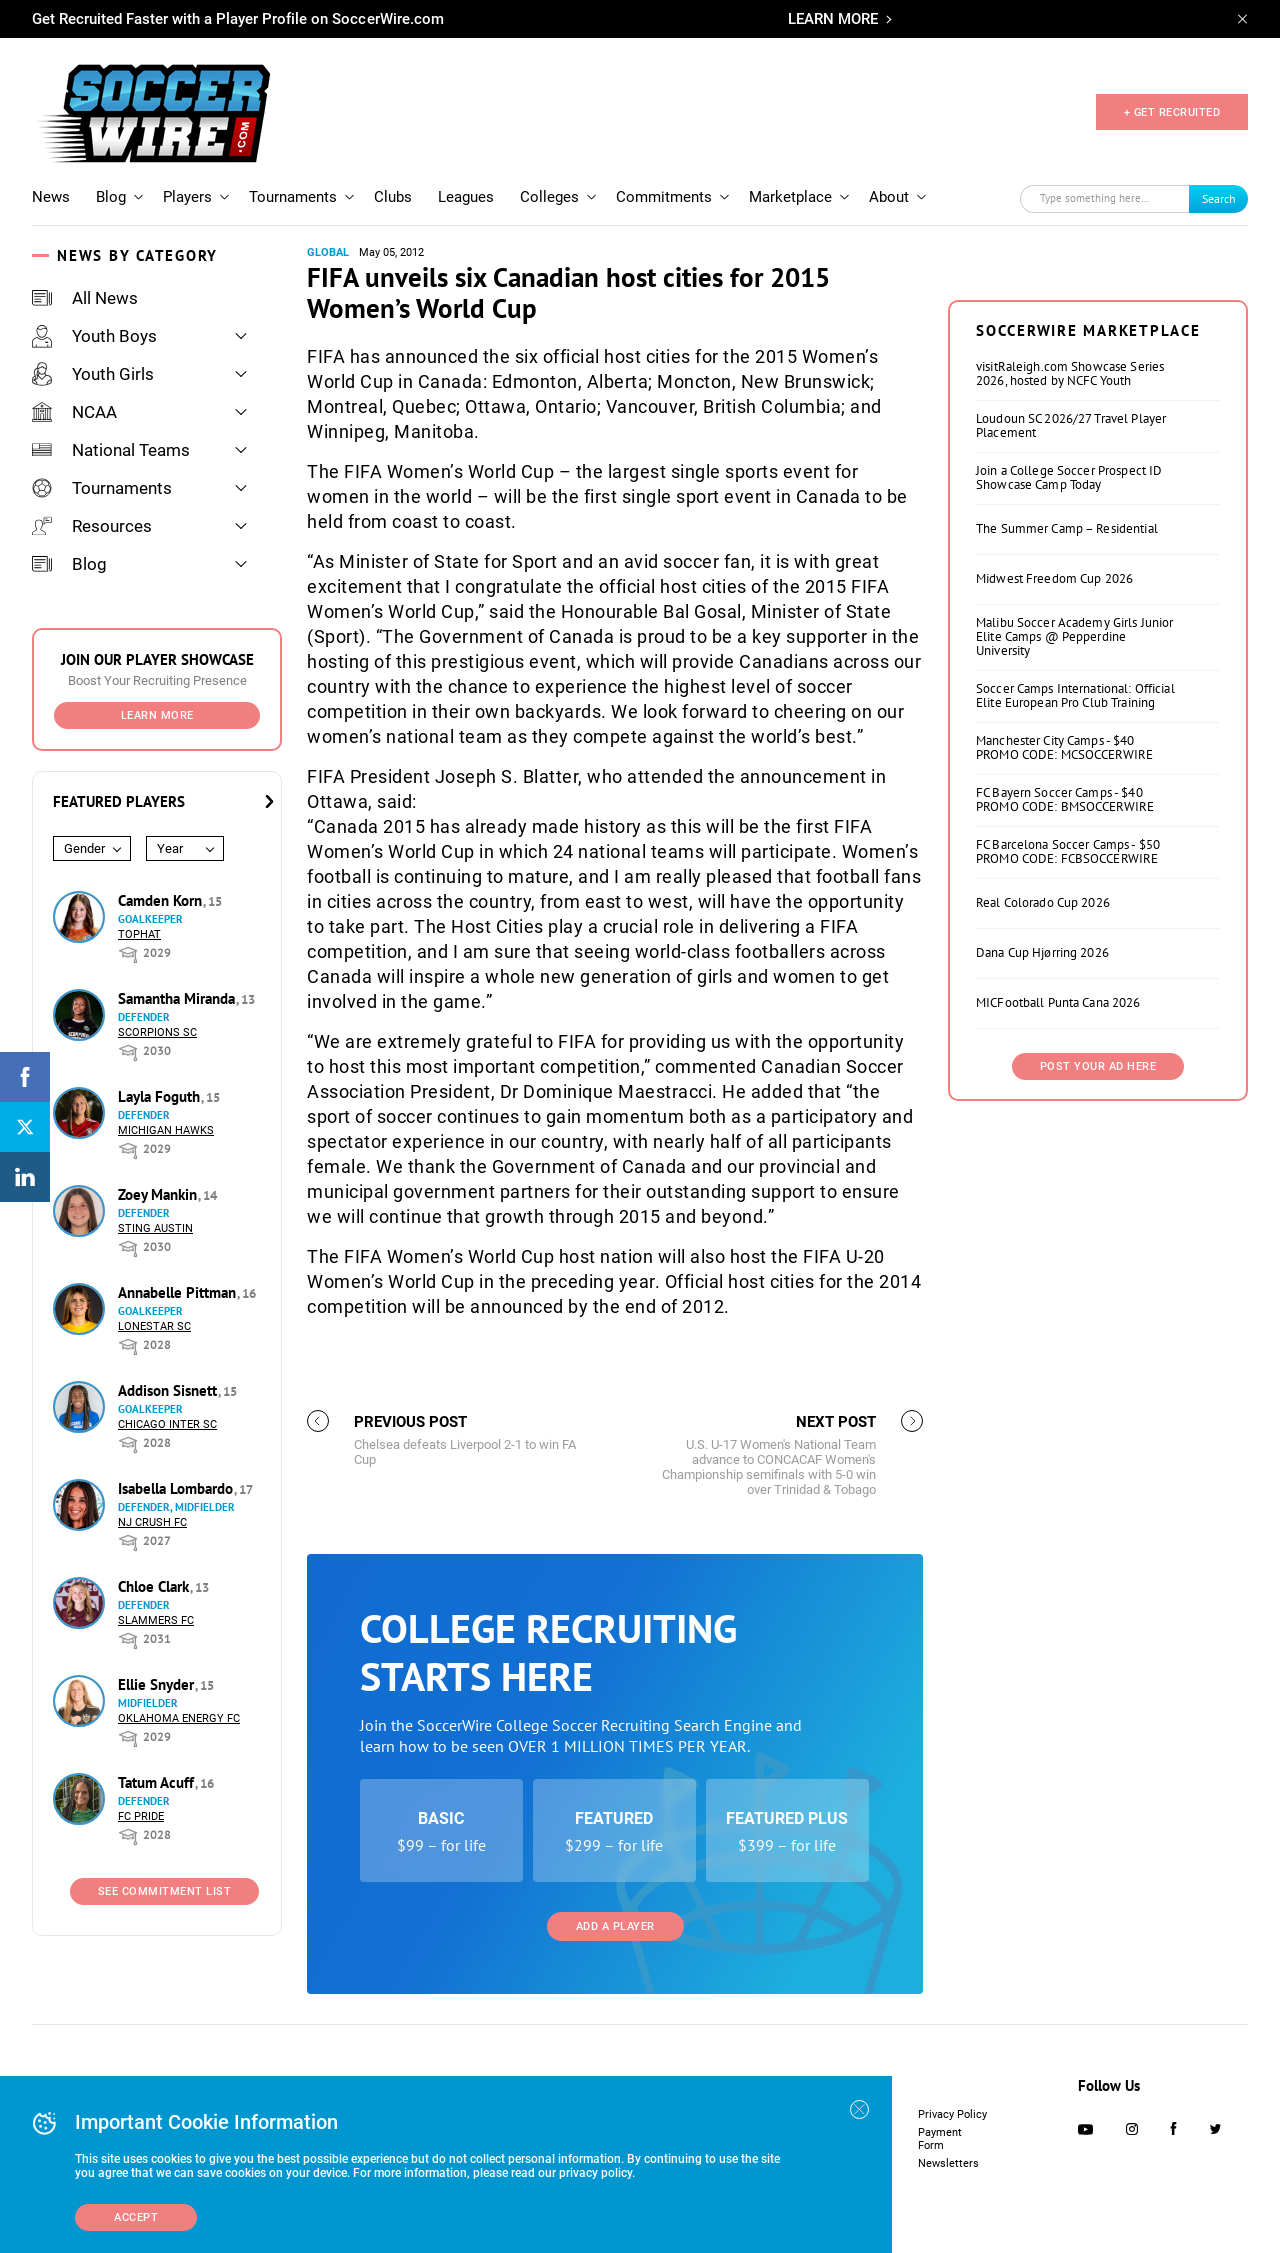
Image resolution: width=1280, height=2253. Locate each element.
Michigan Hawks (166, 1130)
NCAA (74, 412)
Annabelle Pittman (179, 1292)
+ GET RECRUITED (1172, 112)
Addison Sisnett (169, 1390)
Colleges (549, 197)
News (51, 197)
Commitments (664, 197)
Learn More (157, 715)
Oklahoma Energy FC (179, 1718)
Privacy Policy (952, 2114)
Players (187, 197)
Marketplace (790, 197)
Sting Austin (155, 1228)
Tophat (139, 934)
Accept (136, 2217)
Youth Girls (93, 374)
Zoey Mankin (159, 1194)
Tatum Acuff (158, 1782)
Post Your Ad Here (1098, 1066)
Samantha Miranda (178, 998)
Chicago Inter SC (167, 1424)
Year (170, 848)
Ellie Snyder (158, 1684)
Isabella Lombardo (177, 1488)
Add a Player (615, 1926)
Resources (92, 526)
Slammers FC (156, 1620)
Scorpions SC (157, 1032)
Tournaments (293, 197)
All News (85, 298)
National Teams (111, 450)
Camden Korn (162, 900)
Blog (111, 197)
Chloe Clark (155, 1586)
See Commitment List (165, 1891)
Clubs (393, 197)
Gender (84, 848)
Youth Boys (94, 336)
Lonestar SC (154, 1326)
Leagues (466, 197)
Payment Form (940, 2139)
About (889, 197)
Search (1219, 198)
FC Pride (141, 1816)
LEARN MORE (833, 19)
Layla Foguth (161, 1096)
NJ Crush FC (152, 1522)
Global (328, 252)
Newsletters (948, 2163)
